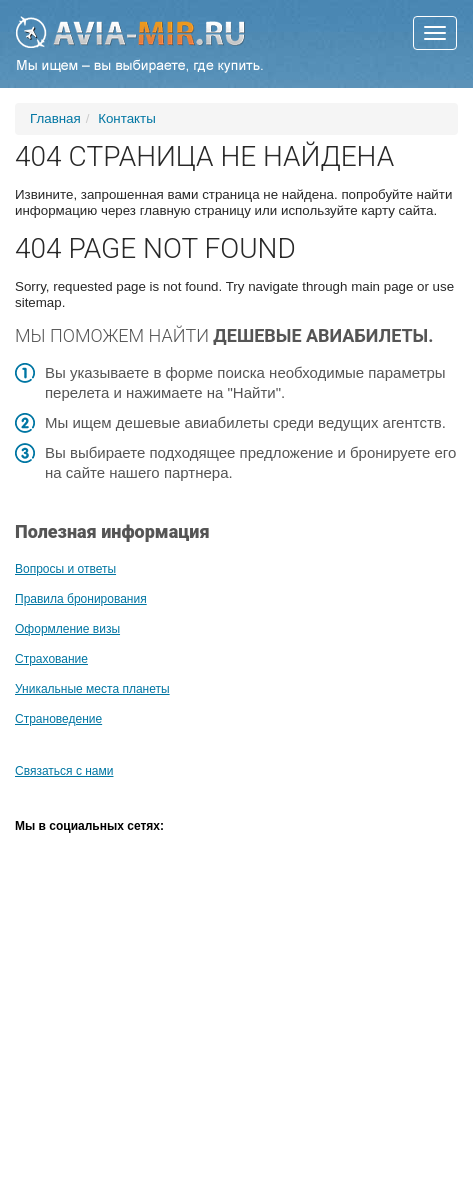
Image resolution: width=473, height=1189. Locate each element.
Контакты (127, 118)
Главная (55, 118)
